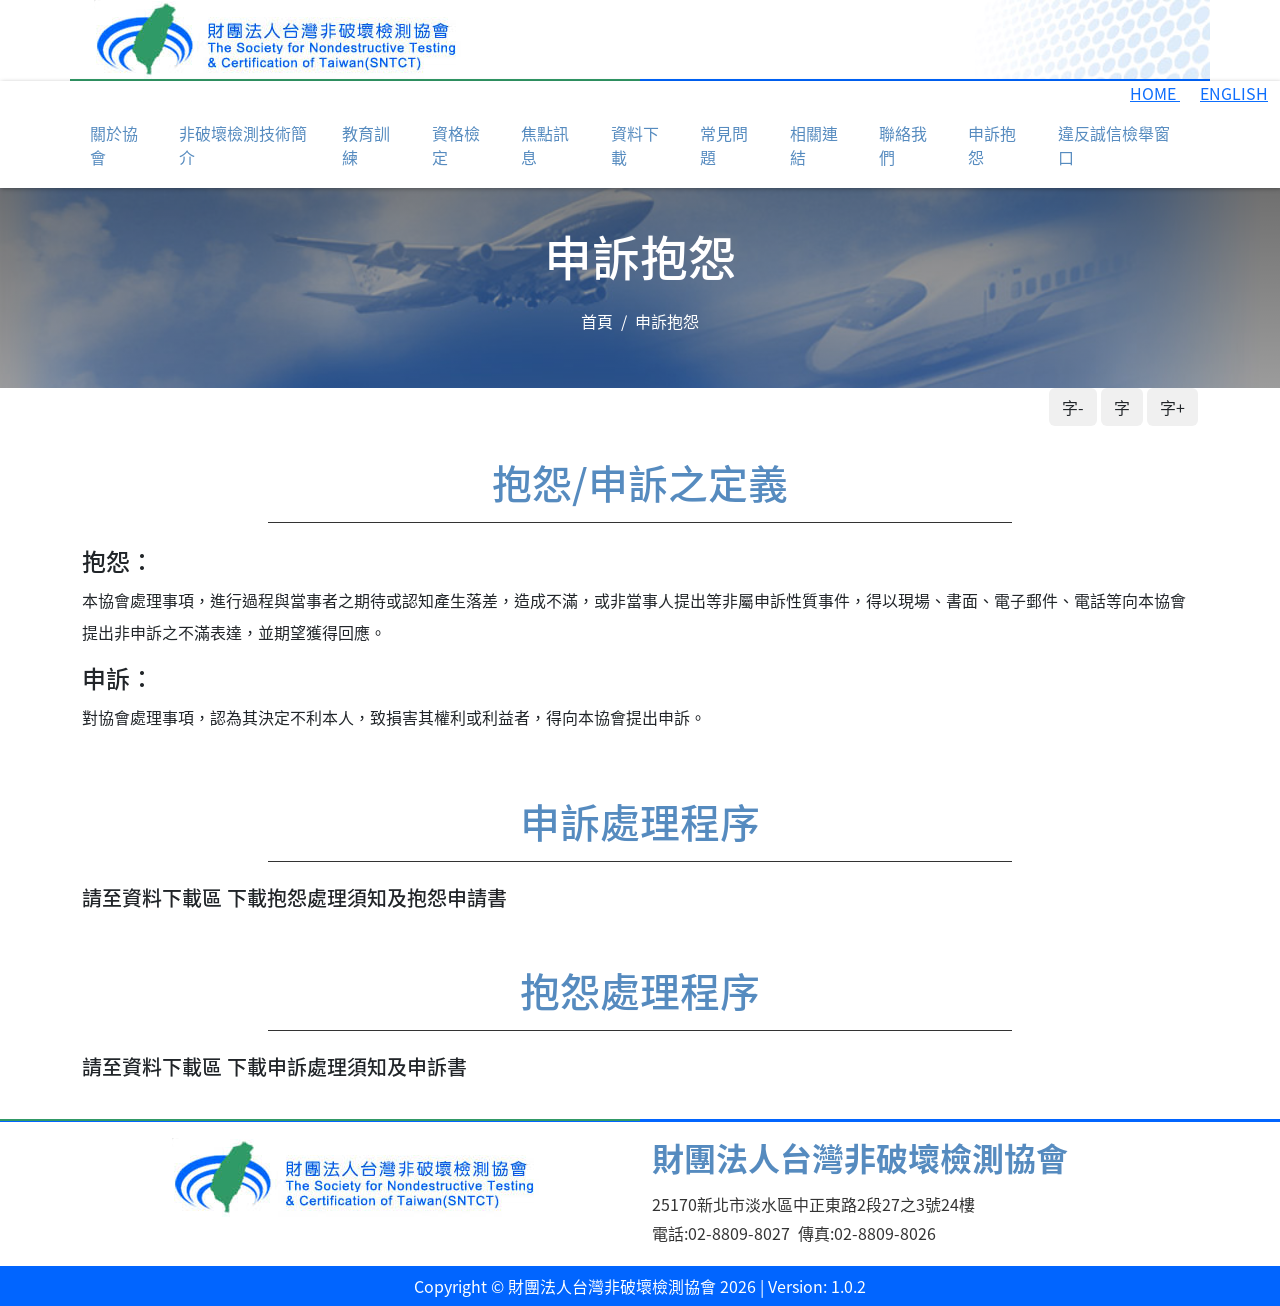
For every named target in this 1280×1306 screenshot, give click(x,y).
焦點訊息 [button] (545, 145)
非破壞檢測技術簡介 (243, 145)
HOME (1155, 93)
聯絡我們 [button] (903, 145)
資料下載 (635, 145)
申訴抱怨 (992, 145)
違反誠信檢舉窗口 (1114, 145)
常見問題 (724, 145)
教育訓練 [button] (366, 145)
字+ (1172, 407)
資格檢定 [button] (456, 145)
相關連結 (814, 145)
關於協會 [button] (114, 145)
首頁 (597, 321)
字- (1073, 407)
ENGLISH (1234, 93)
